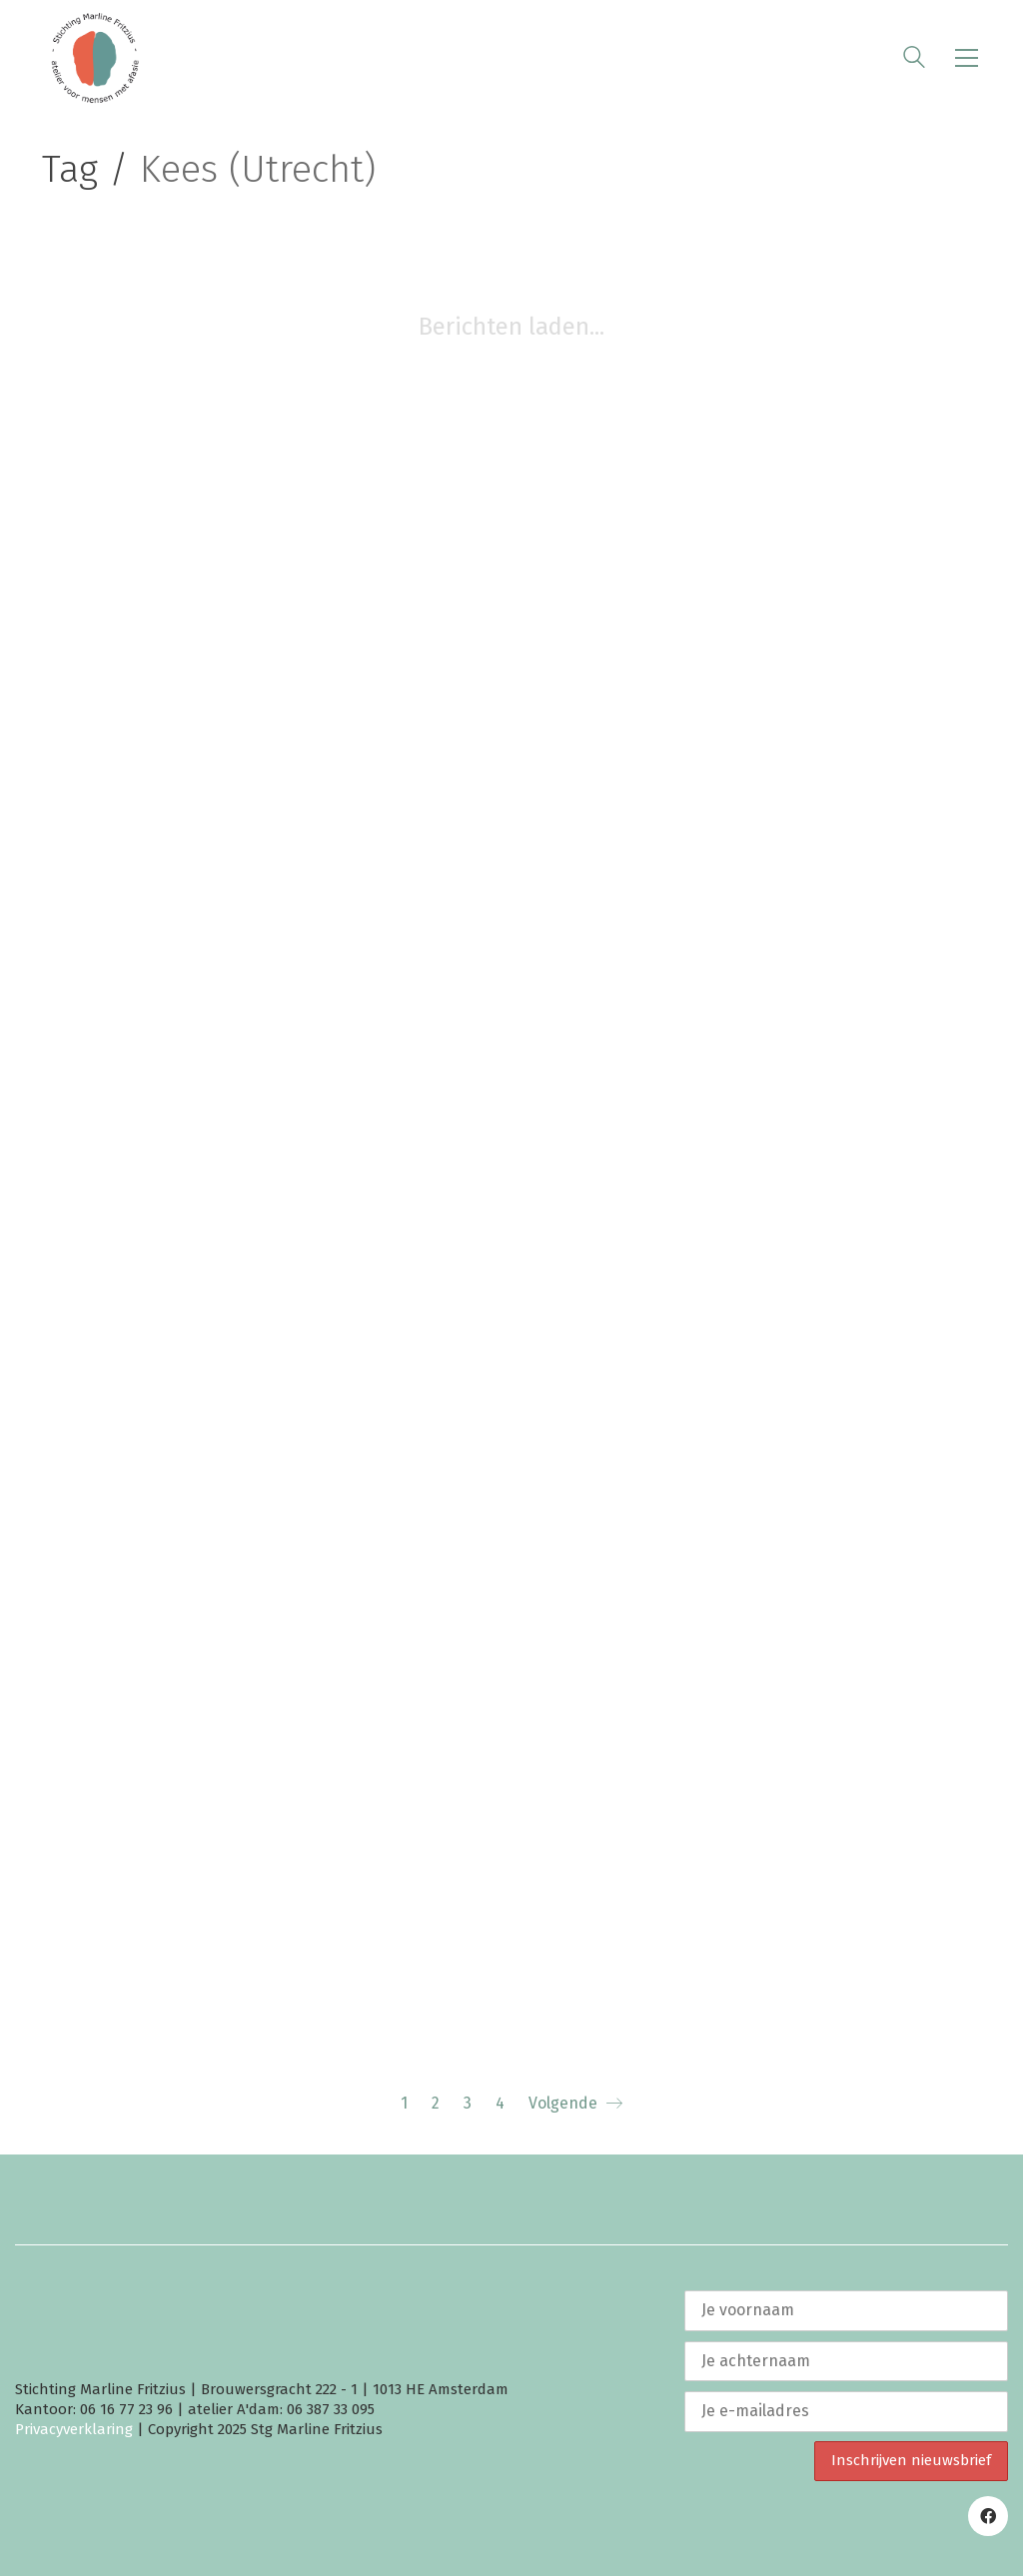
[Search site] (914, 60)
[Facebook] (988, 2516)
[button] (966, 58)
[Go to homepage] (95, 58)
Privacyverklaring (74, 2429)
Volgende (575, 2104)
